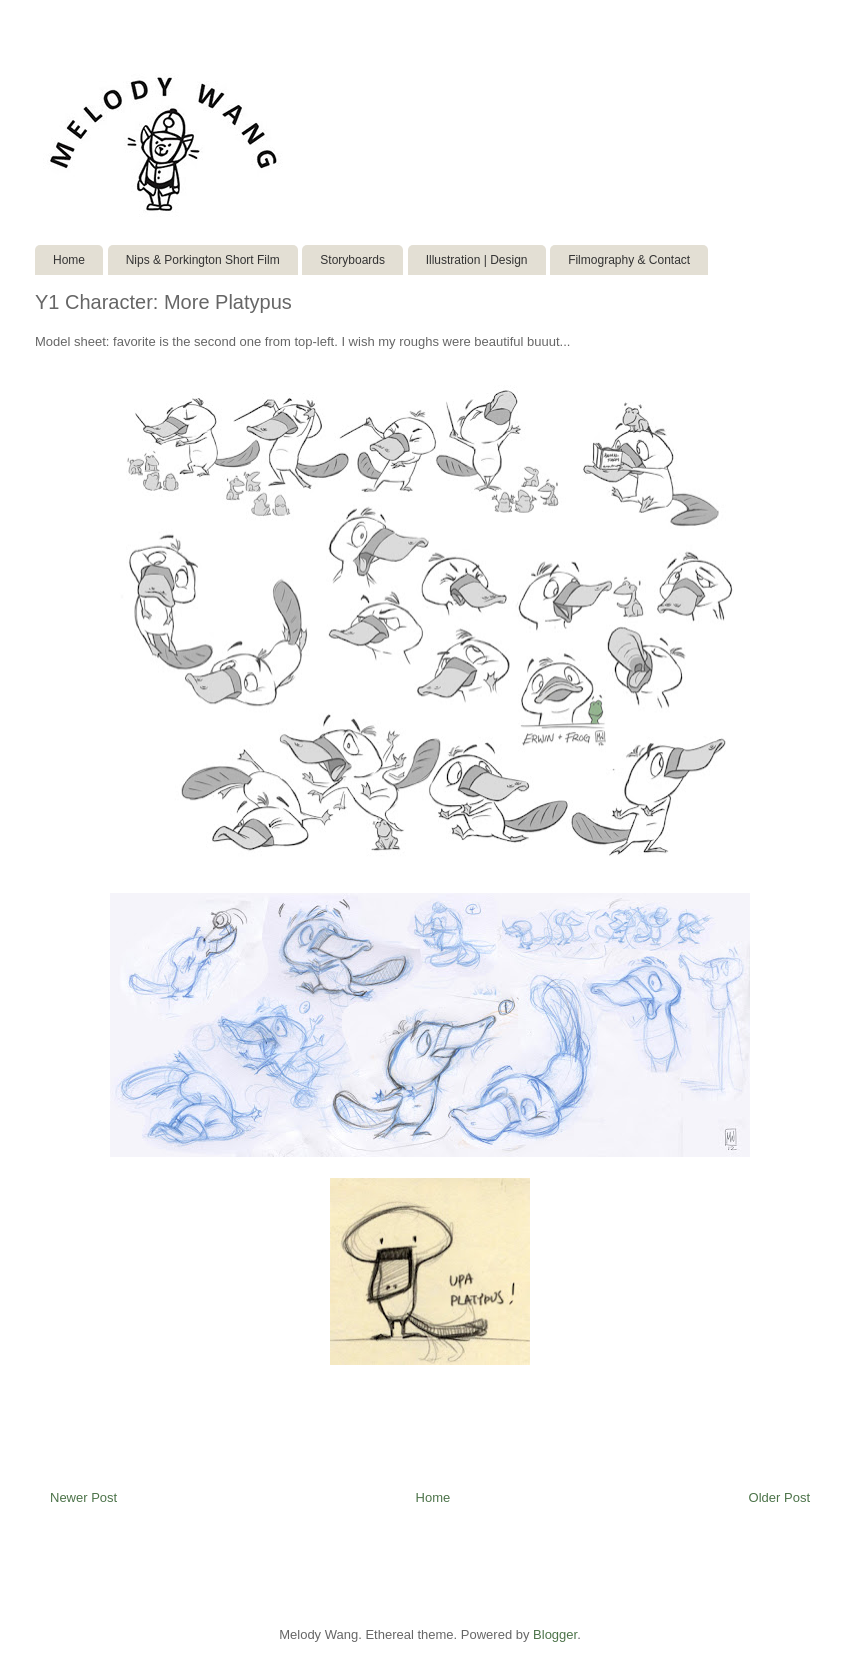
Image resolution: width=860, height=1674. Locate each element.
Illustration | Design (477, 260)
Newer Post (83, 1497)
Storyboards (352, 260)
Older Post (779, 1497)
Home (69, 260)
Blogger (555, 1634)
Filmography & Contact (629, 260)
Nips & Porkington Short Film (203, 260)
